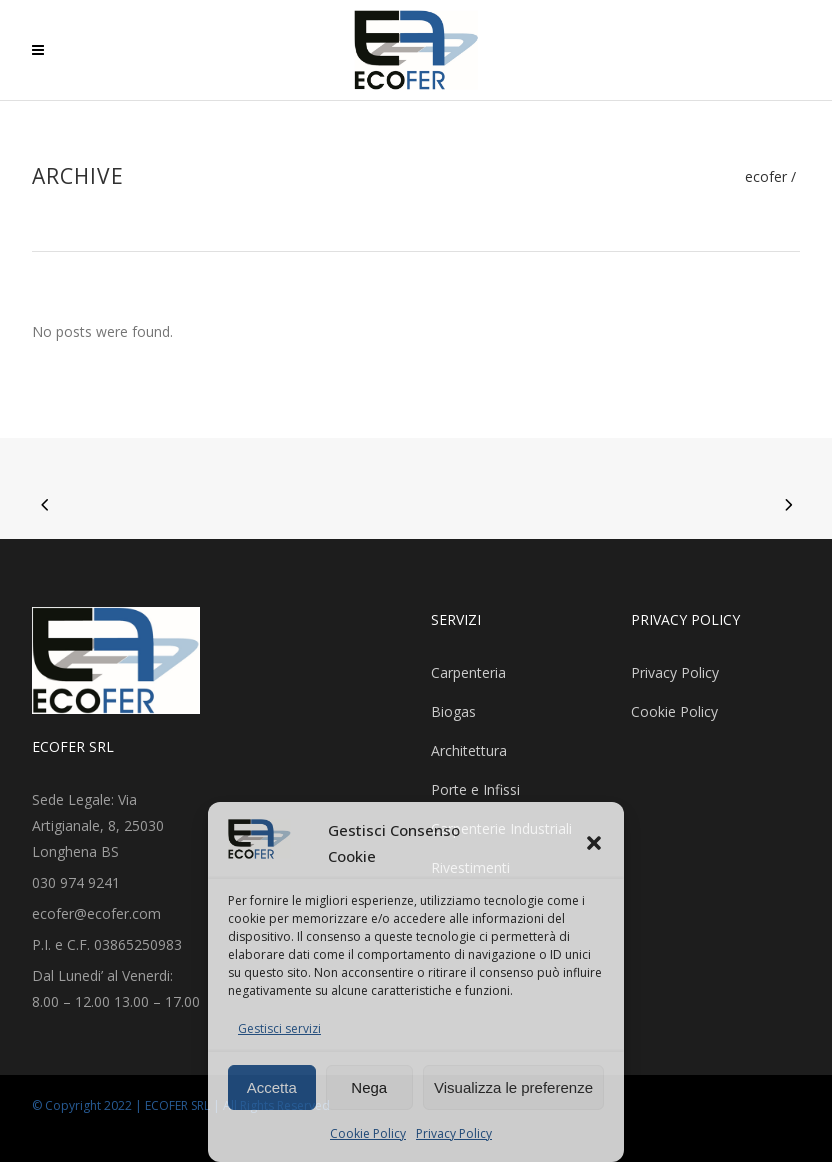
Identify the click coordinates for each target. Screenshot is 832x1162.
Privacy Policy (454, 1133)
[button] (594, 843)
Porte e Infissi (475, 789)
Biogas (453, 711)
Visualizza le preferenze (513, 1087)
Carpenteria (468, 672)
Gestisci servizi (279, 1028)
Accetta (272, 1087)
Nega (369, 1087)
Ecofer (766, 177)
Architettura (469, 750)
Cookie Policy (368, 1133)
